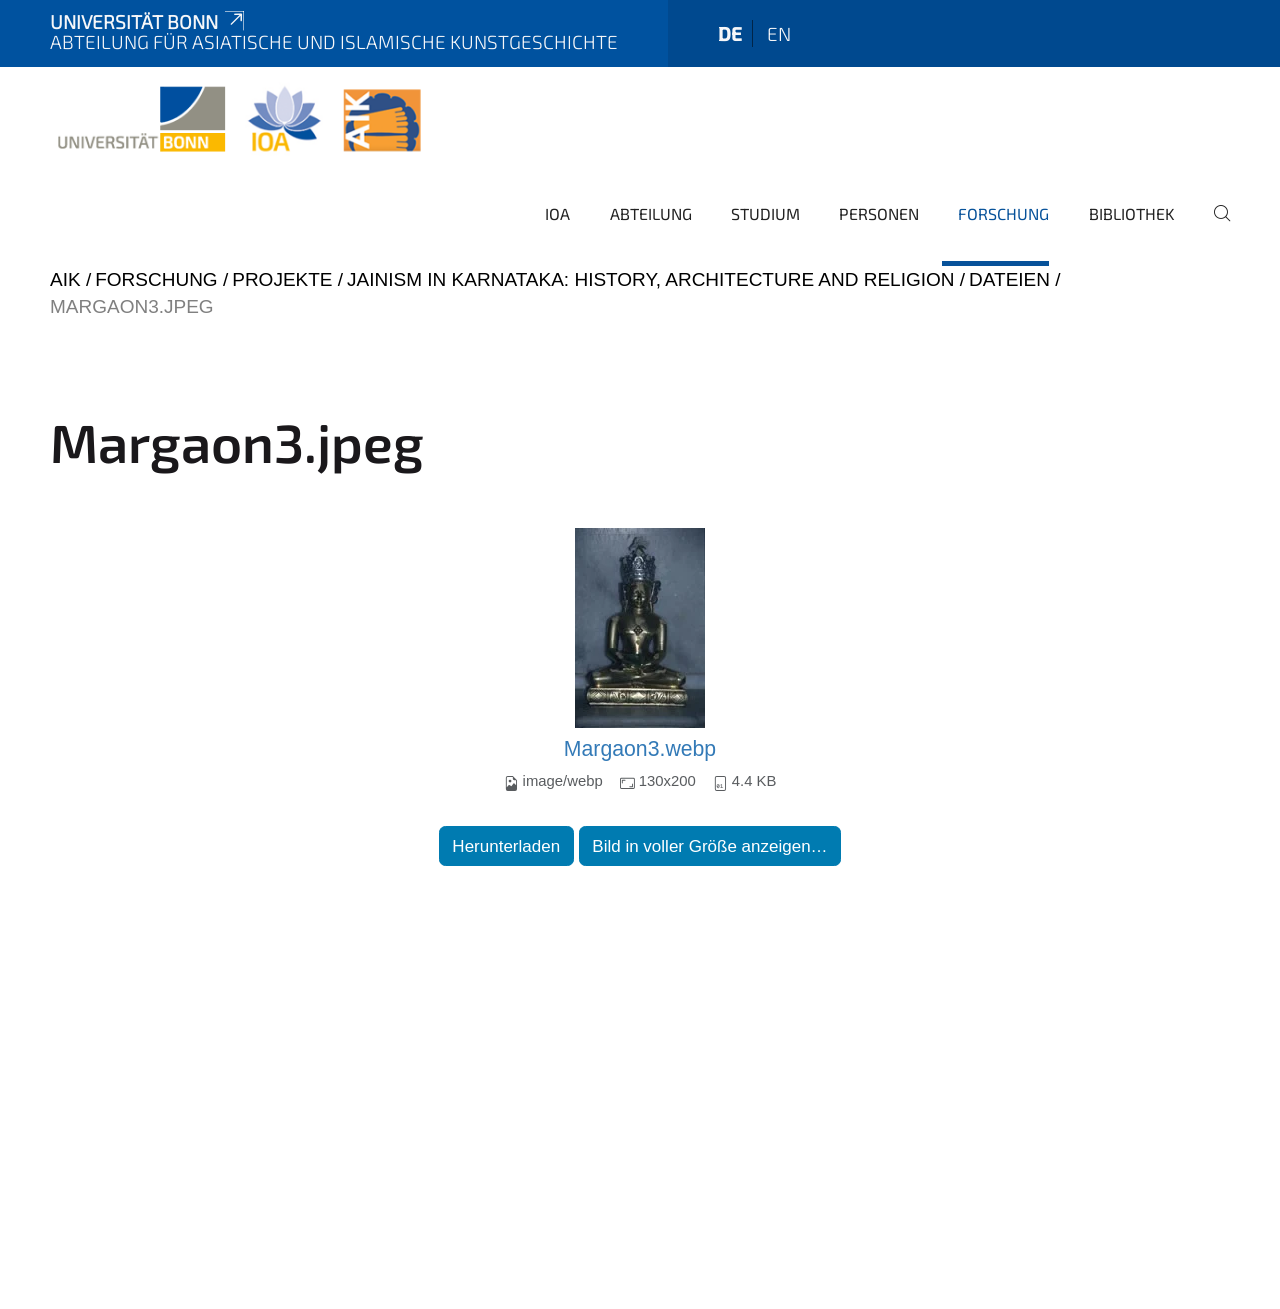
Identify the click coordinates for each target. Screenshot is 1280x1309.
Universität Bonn (149, 21)
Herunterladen (506, 846)
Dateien (1009, 279)
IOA (557, 213)
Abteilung (651, 213)
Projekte (282, 279)
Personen (879, 213)
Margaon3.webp (640, 749)
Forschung (1003, 213)
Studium (765, 213)
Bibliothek (1132, 213)
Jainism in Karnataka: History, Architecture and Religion (650, 279)
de (730, 33)
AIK (65, 279)
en (779, 33)
